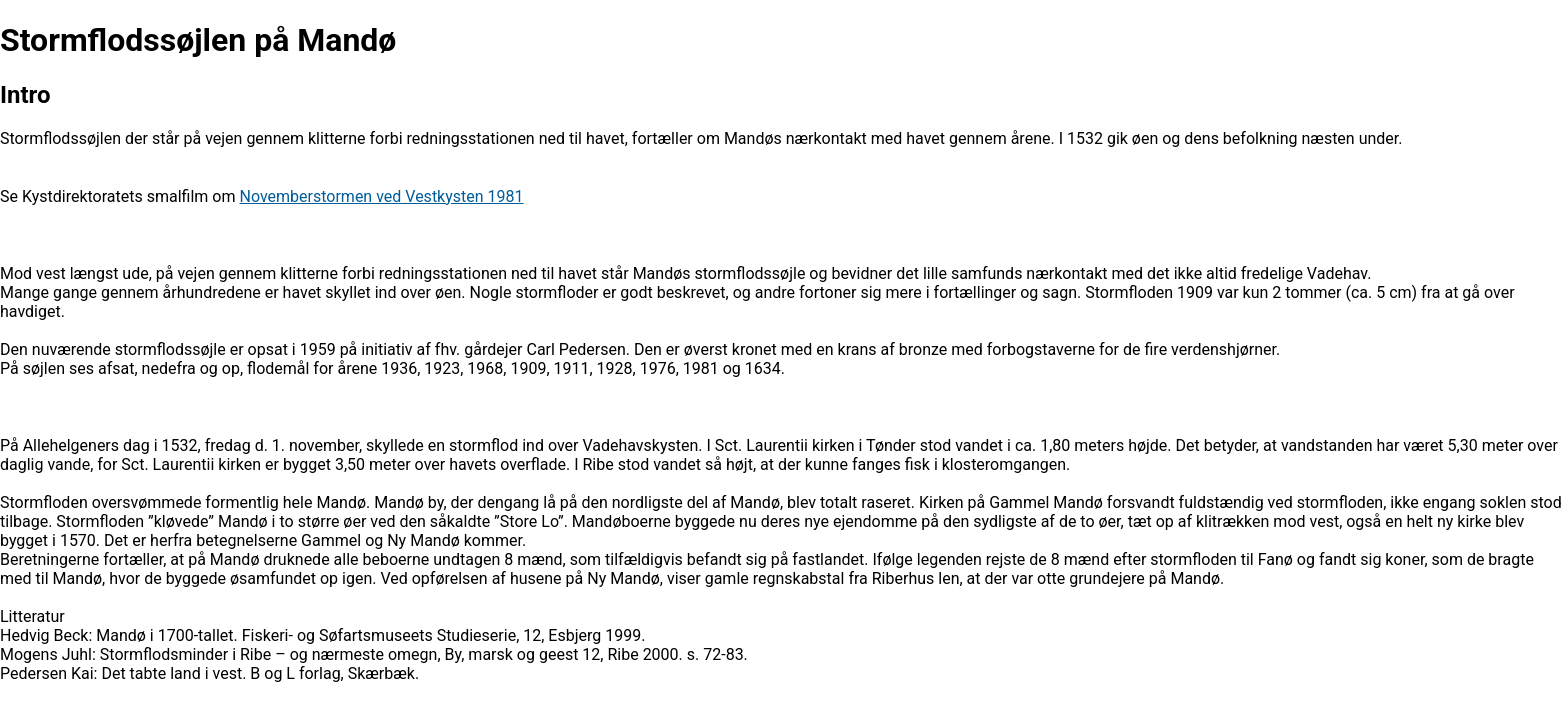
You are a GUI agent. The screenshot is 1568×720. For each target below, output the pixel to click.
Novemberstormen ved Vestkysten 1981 (381, 196)
